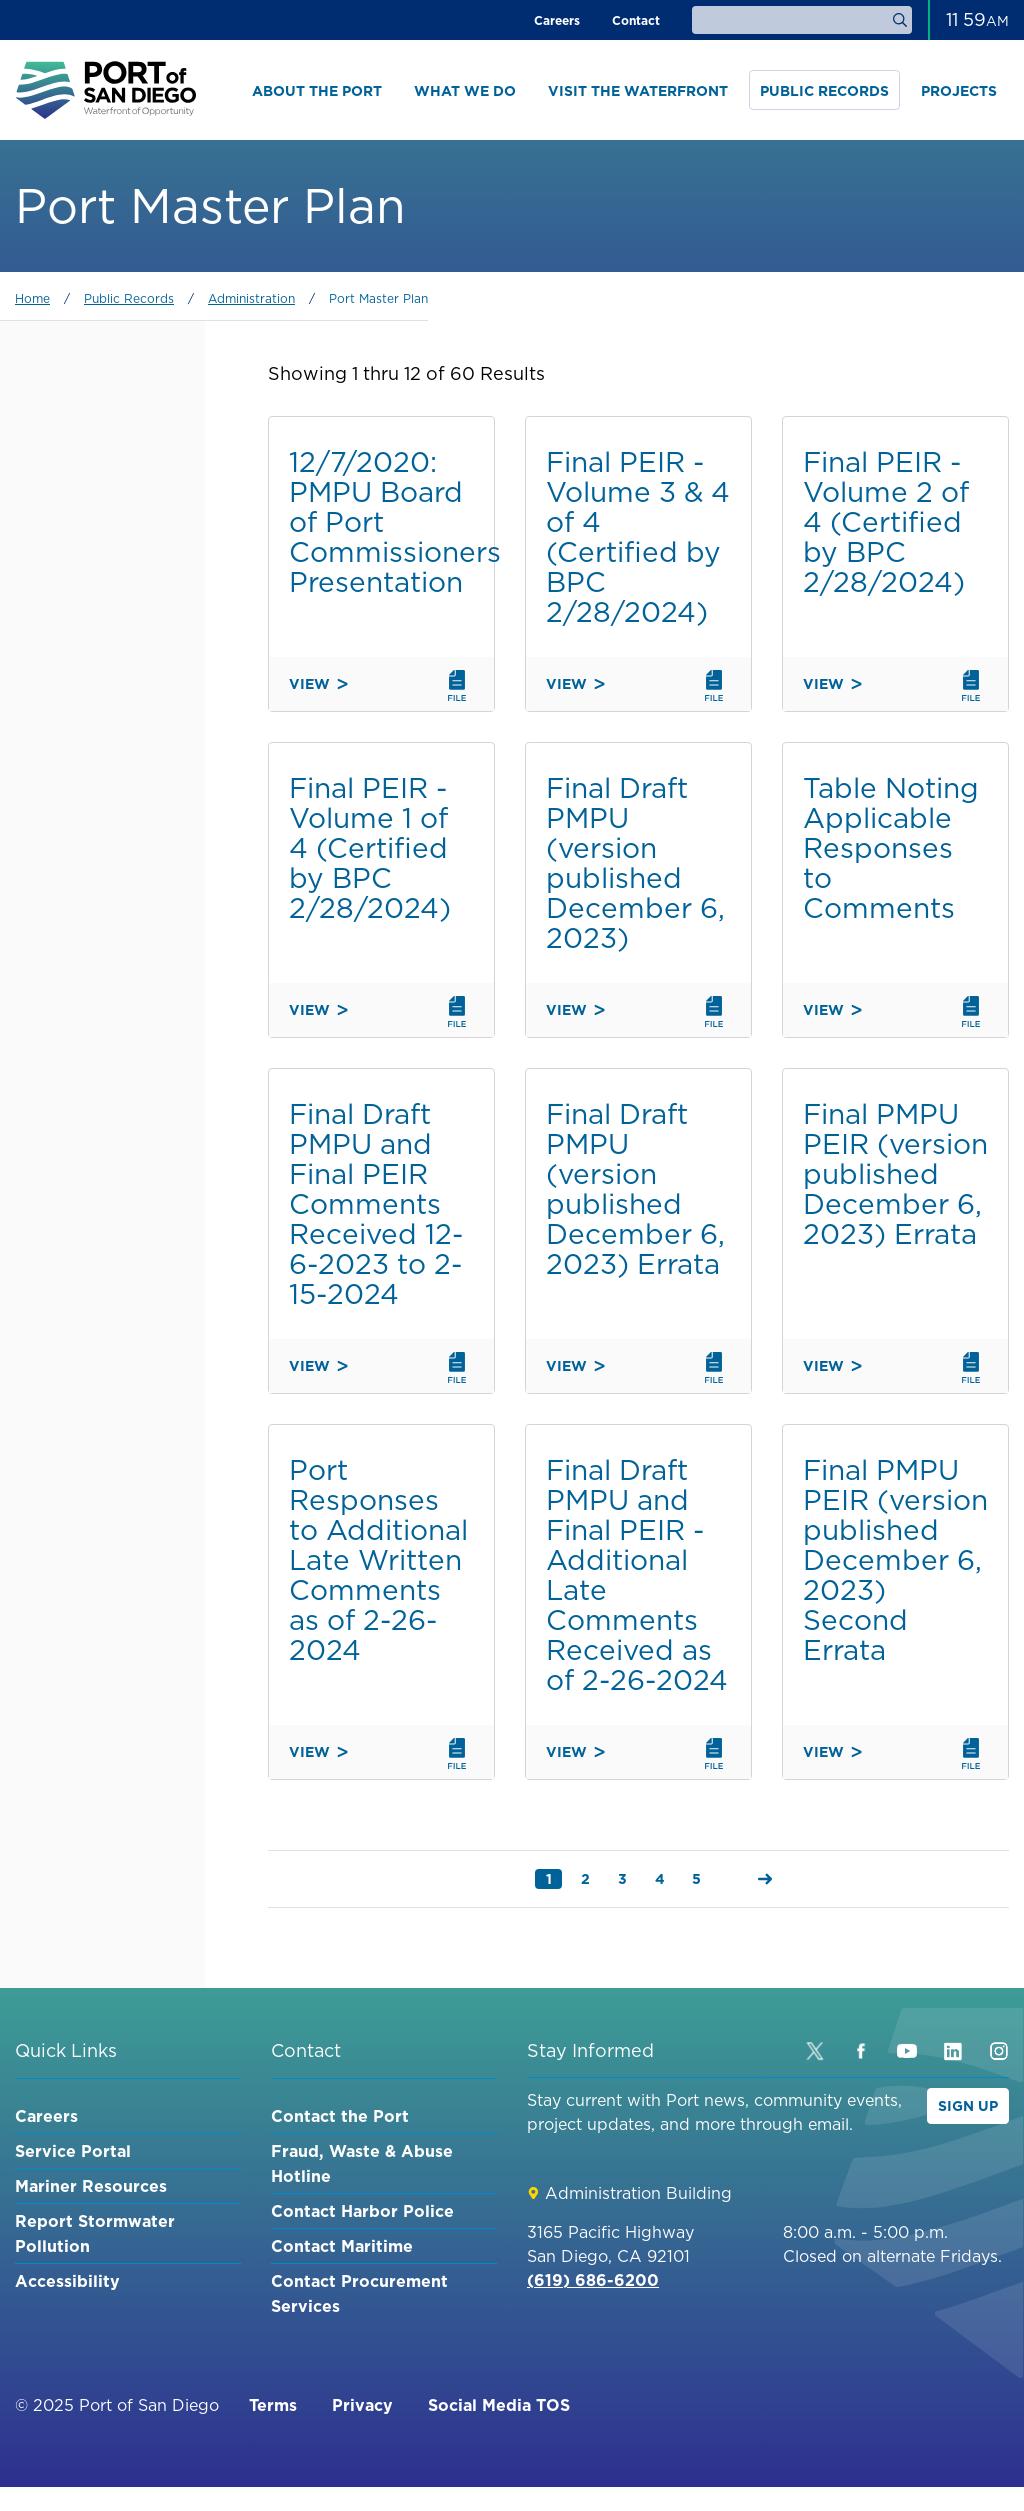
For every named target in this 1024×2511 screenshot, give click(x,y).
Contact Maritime (342, 2246)
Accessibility (67, 2281)
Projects (959, 91)
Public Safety (93, 1090)
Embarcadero (93, 635)
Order (41, 1305)
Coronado (80, 840)
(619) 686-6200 (593, 2280)
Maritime (72, 1005)
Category (55, 510)
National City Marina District (102, 680)
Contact (636, 20)
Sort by (47, 1210)
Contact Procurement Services (359, 2293)
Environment (91, 1160)
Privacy (362, 2405)
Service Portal (73, 2151)
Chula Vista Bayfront (86, 885)
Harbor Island (98, 805)
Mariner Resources (91, 2186)
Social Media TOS (499, 2405)
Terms (273, 2405)
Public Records (824, 91)
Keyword (53, 415)
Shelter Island (98, 770)
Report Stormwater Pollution (95, 2233)
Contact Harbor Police (362, 2211)
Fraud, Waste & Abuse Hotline (362, 2163)
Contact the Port (340, 2116)
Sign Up (968, 2106)
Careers (557, 20)
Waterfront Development (91, 1050)
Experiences (86, 1125)
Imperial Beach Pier (98, 730)
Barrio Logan (93, 925)
